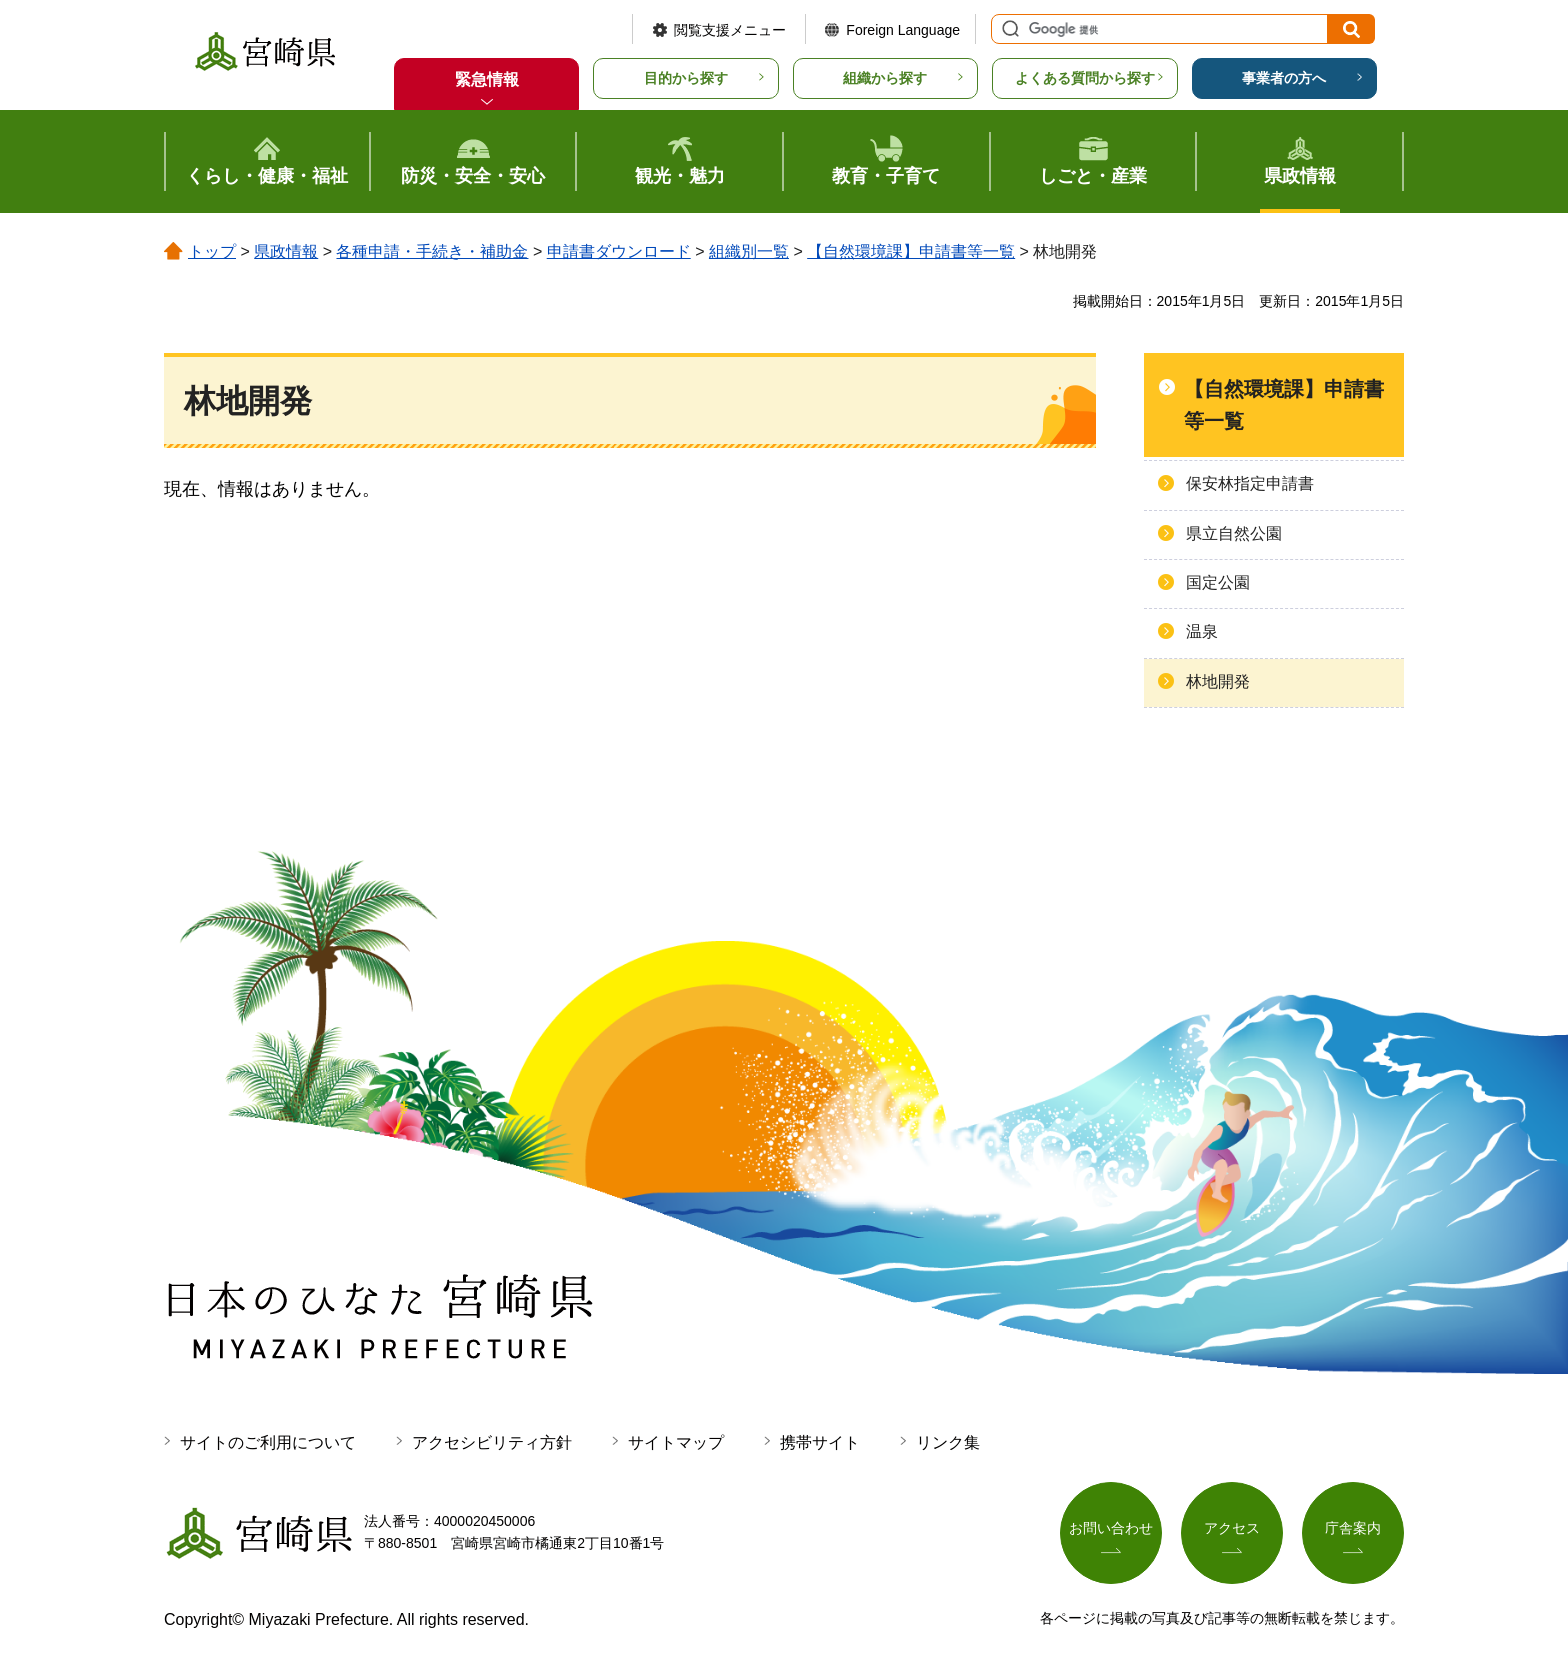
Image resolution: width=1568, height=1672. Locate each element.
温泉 (1202, 631)
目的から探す (686, 78)
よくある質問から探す (1085, 78)
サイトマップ (676, 1442)
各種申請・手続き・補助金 (432, 251)
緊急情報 (487, 79)
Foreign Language (903, 30)
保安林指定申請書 (1250, 483)
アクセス (1232, 1528)
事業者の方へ (1284, 78)
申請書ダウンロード (619, 251)
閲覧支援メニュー (730, 30)
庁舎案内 (1353, 1528)
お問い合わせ (1111, 1528)
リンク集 (948, 1442)
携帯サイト (820, 1442)
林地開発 (1218, 681)
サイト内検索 (1008, 29)
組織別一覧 (749, 251)
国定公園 (1218, 582)
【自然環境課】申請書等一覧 (911, 251)
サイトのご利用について (268, 1442)
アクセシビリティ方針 (492, 1442)
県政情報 (286, 251)
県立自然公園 (1234, 533)
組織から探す (885, 78)
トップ (212, 251)
